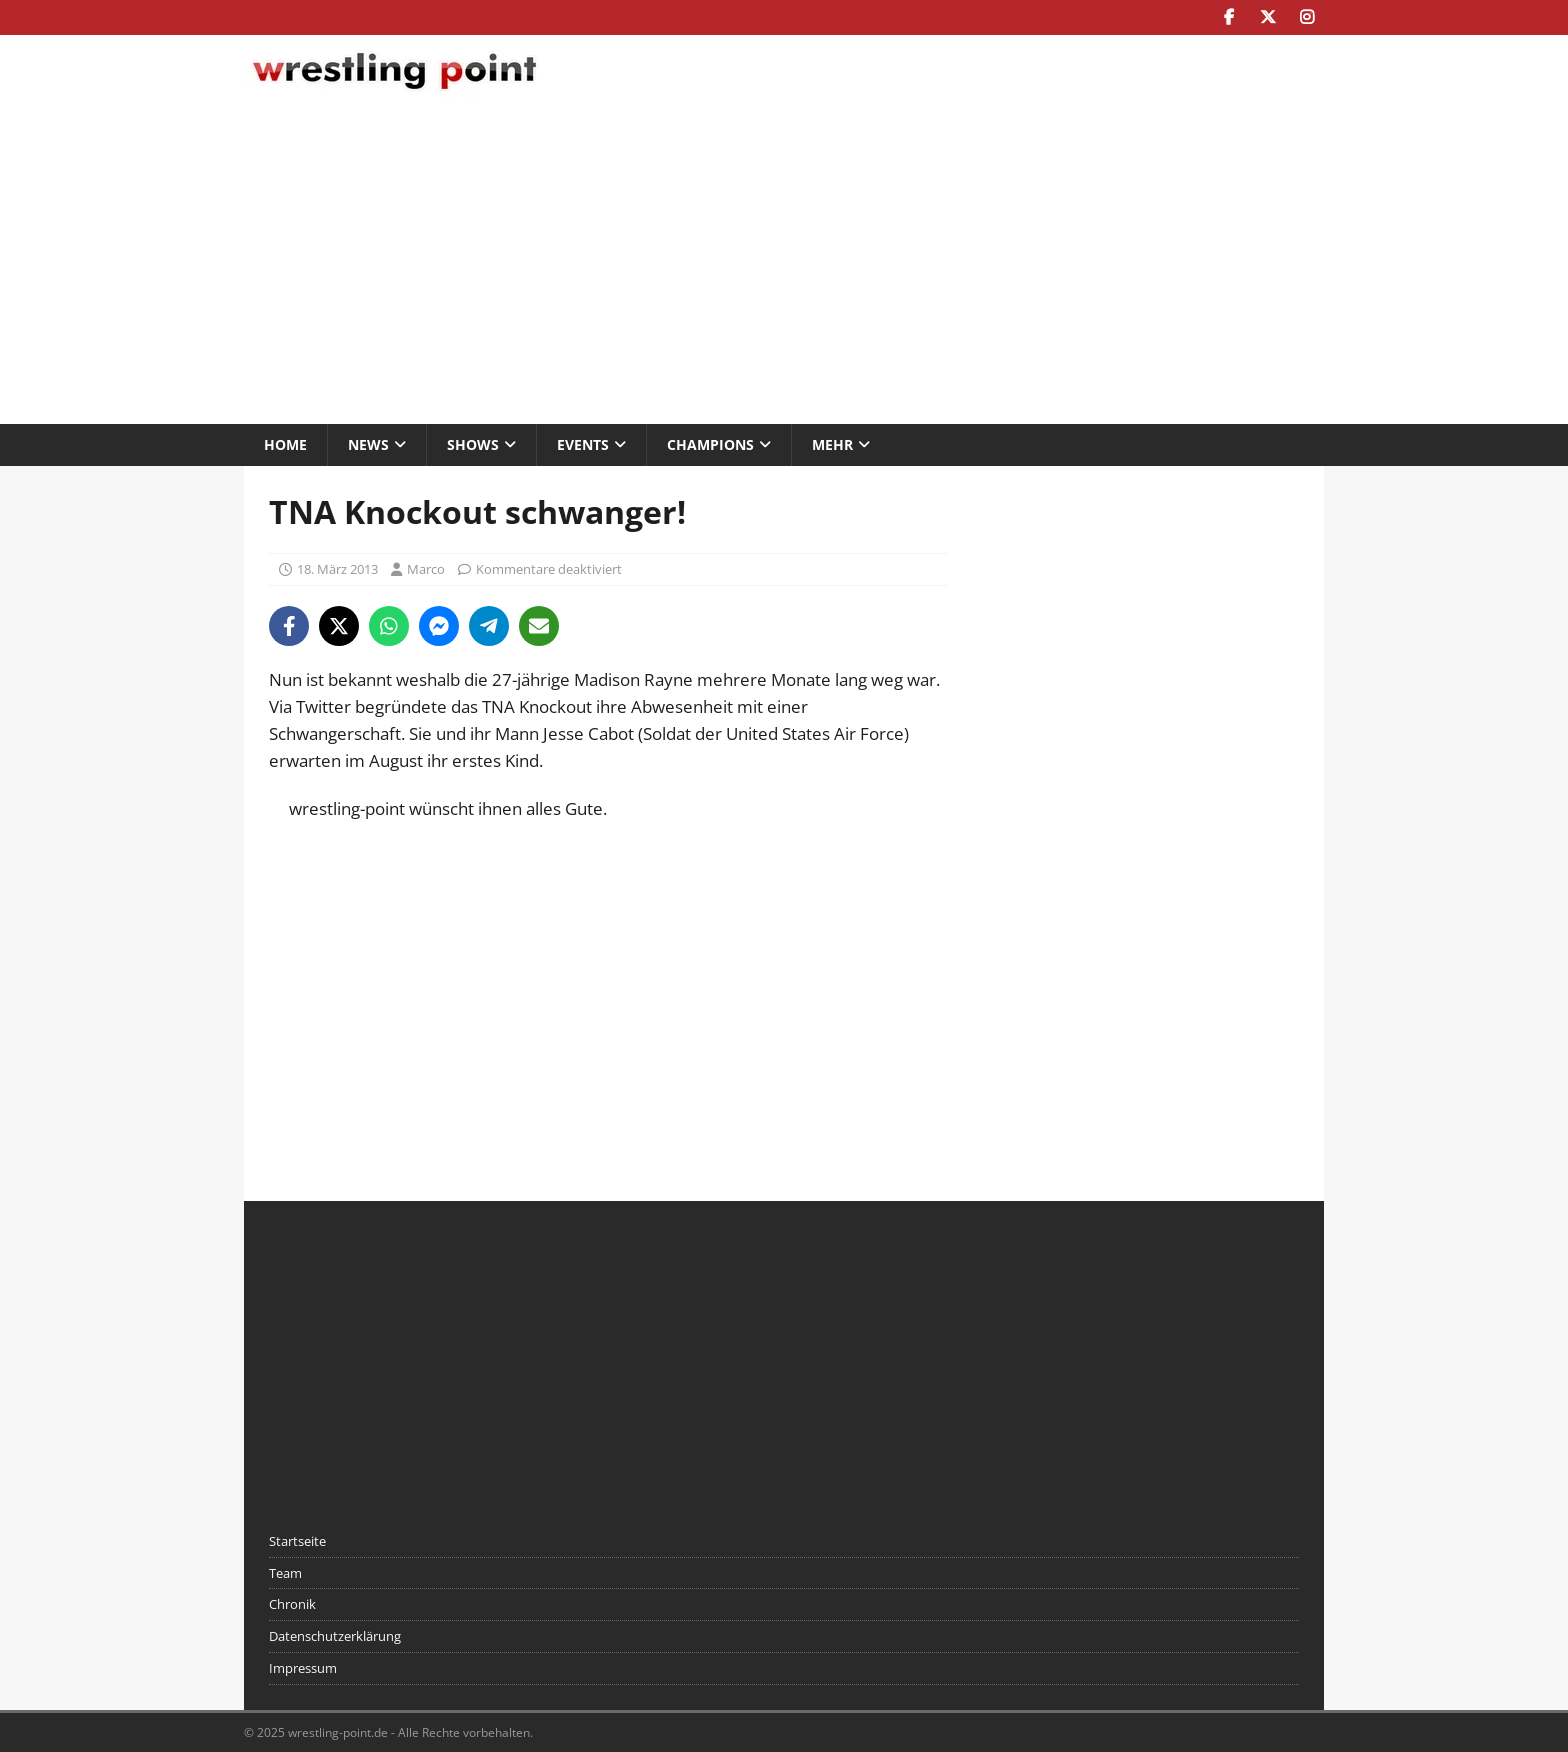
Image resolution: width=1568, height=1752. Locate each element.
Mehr (832, 444)
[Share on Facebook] (289, 626)
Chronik (292, 1604)
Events (583, 444)
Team (285, 1573)
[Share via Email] (539, 626)
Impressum (303, 1668)
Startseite (297, 1541)
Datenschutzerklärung (335, 1636)
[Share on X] (339, 626)
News (368, 444)
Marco (426, 569)
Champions (710, 444)
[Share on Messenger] (439, 626)
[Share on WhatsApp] (389, 626)
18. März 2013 (337, 569)
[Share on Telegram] (489, 626)
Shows (473, 444)
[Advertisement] (784, 264)
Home (285, 444)
